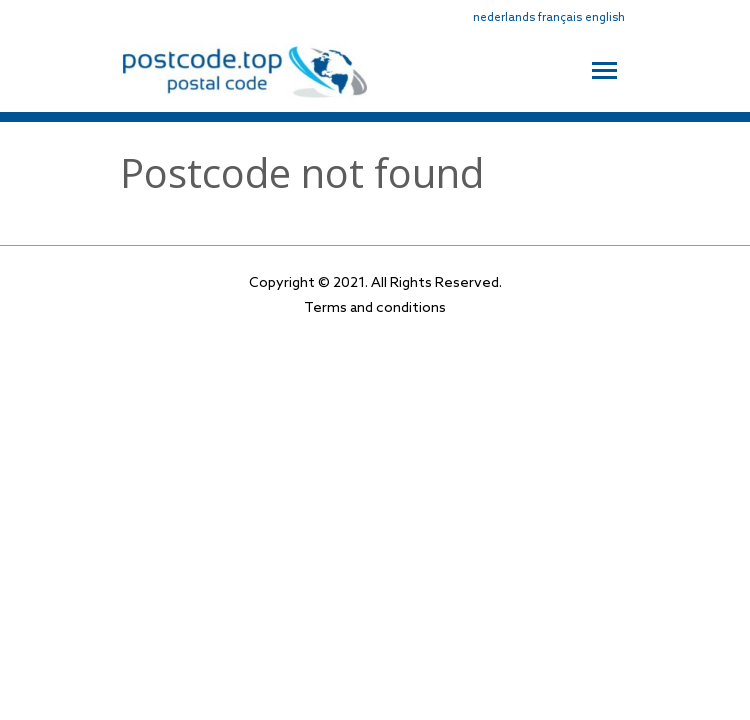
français (560, 18)
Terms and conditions (375, 308)
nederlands (504, 18)
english (605, 18)
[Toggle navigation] (604, 68)
